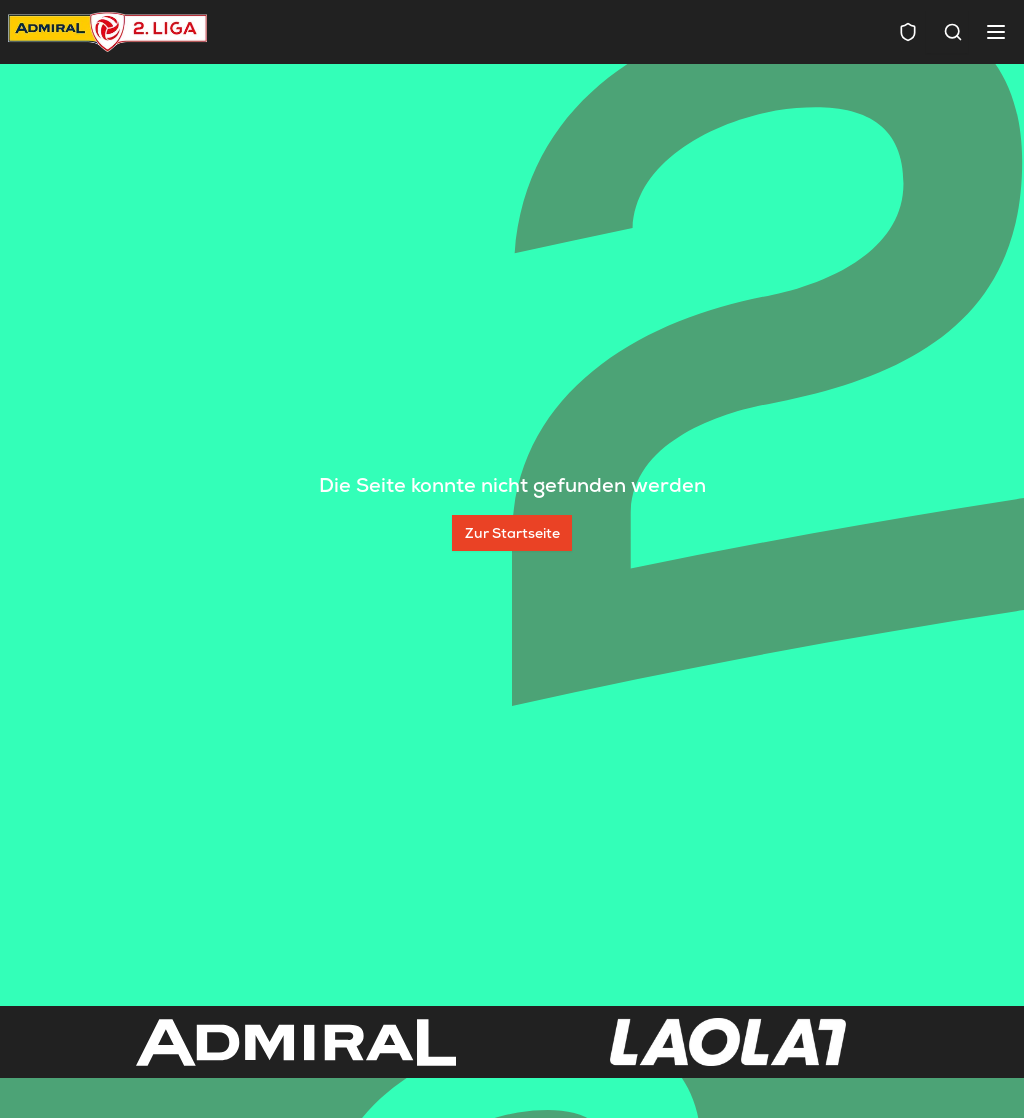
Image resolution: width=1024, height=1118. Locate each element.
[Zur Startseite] (512, 533)
